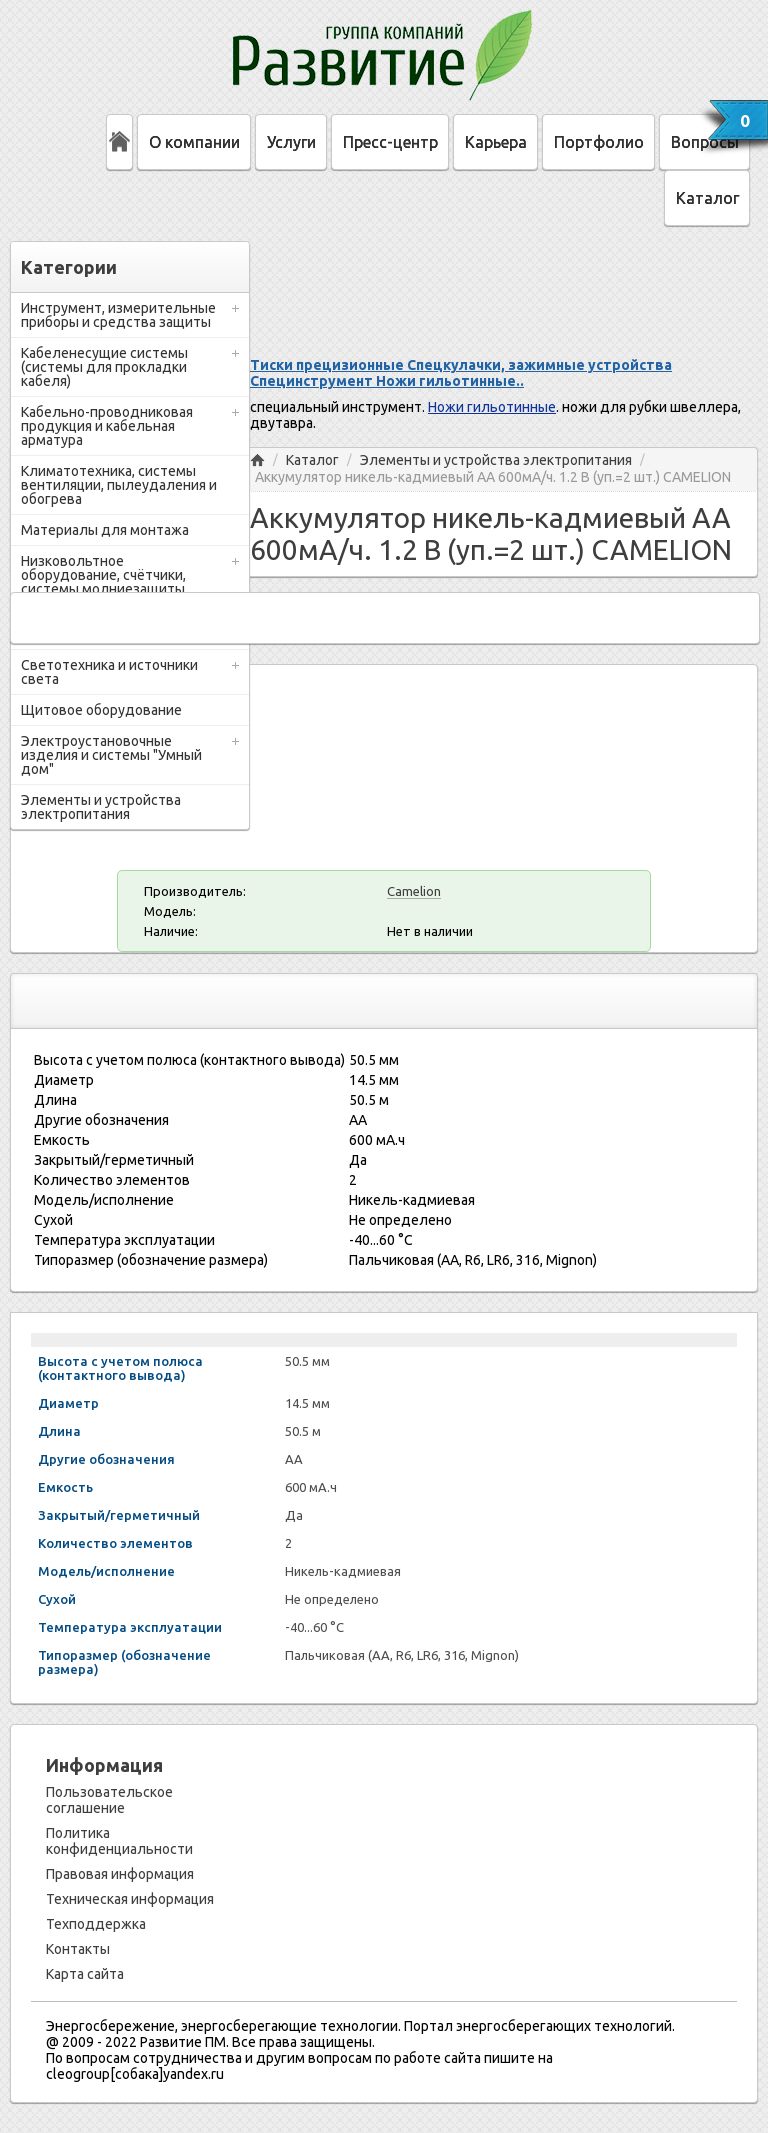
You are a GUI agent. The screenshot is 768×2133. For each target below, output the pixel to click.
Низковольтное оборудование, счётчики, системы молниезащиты (103, 575)
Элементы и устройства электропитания (101, 807)
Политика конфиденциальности (119, 1841)
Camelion (414, 891)
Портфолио (599, 142)
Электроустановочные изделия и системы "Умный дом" (111, 755)
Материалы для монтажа (105, 530)
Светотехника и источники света (109, 672)
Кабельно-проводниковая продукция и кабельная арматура (107, 426)
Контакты (78, 1949)
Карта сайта (85, 1974)
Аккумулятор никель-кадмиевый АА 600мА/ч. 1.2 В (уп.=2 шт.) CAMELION (493, 477)
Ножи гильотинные (492, 407)
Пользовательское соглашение (109, 1800)
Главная (257, 460)
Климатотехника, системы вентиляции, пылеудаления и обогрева (119, 485)
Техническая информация (130, 1899)
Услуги (291, 142)
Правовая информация (120, 1874)
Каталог (707, 198)
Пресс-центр (390, 142)
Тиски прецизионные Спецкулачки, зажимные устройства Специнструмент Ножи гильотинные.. (461, 373)
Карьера (496, 142)
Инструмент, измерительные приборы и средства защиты (118, 315)
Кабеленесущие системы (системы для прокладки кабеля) (104, 367)
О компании (194, 142)
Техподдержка (96, 1924)
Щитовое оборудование (101, 710)
